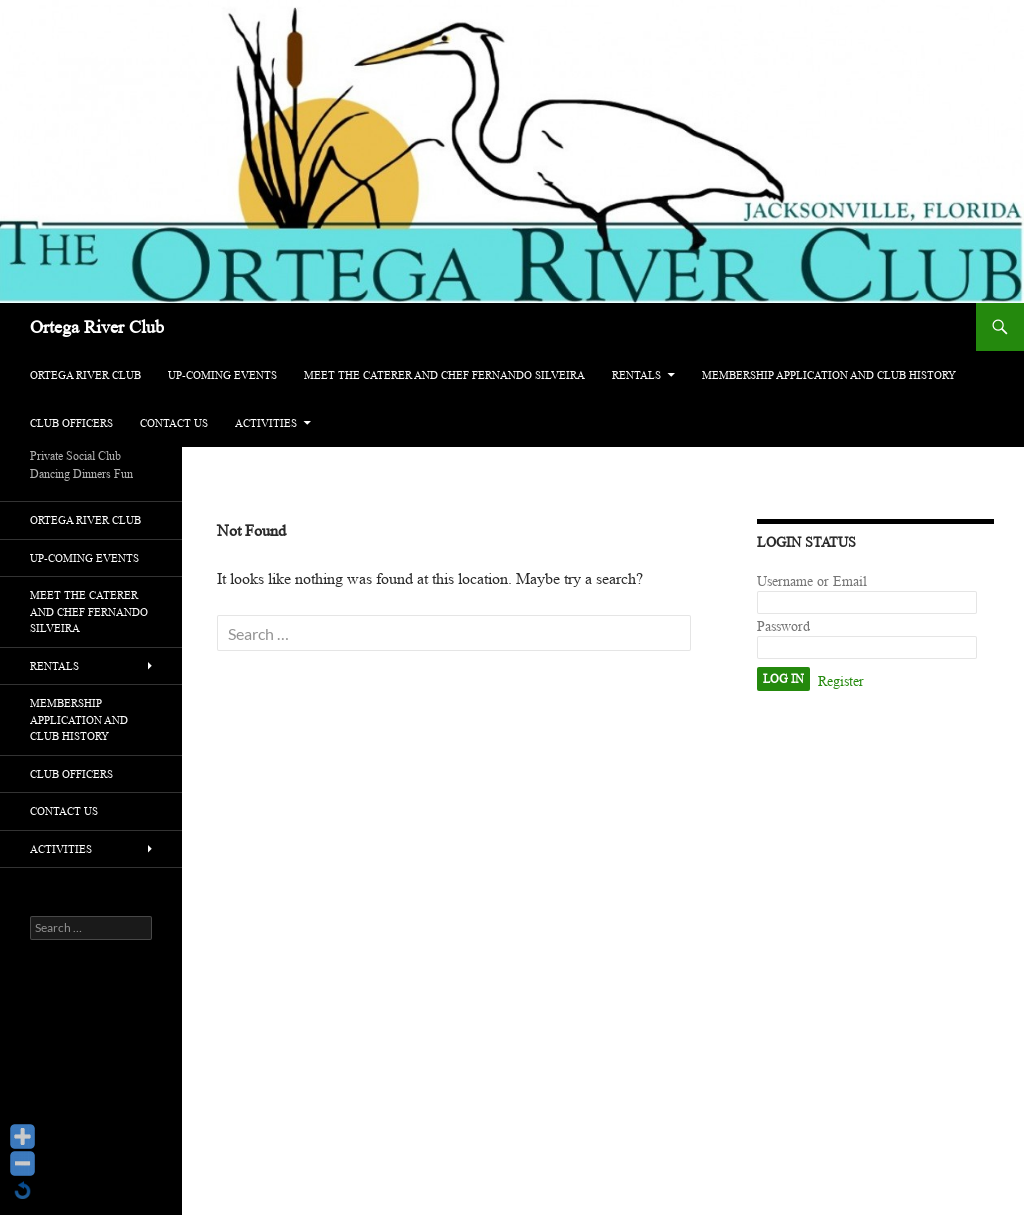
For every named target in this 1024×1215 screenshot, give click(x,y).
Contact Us (174, 423)
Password (783, 626)
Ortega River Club (97, 327)
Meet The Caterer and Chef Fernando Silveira (444, 375)
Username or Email (812, 581)
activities (266, 423)
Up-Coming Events (222, 375)
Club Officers (71, 423)
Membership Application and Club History (829, 375)
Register (841, 681)
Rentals (636, 375)
